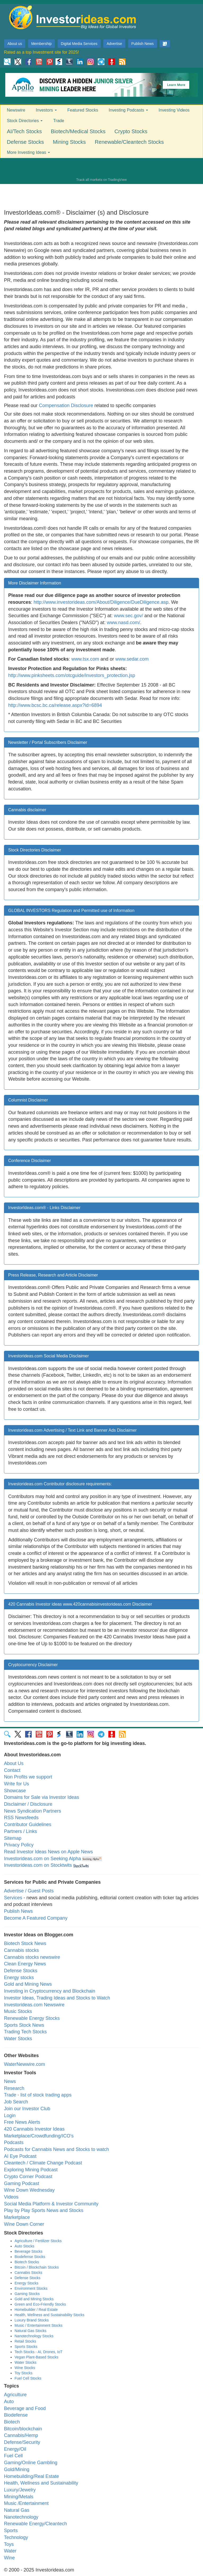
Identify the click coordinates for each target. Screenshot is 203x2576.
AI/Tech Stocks (24, 131)
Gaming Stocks (27, 2294)
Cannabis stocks (21, 1950)
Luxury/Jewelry (20, 2489)
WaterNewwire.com (24, 2064)
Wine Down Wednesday (29, 2190)
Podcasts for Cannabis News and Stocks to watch (56, 2149)
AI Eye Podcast (20, 2156)
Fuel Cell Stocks (28, 2378)
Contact (12, 1770)
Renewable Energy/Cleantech (35, 2523)
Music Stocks (18, 2011)
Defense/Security (22, 2442)
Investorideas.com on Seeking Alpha (42, 1858)
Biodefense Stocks (30, 2257)
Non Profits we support (28, 1777)
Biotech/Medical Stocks (78, 131)
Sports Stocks (26, 2346)
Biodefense (16, 2415)
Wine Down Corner (24, 2224)
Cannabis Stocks (28, 2272)
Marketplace (17, 2217)
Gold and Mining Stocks (34, 2299)
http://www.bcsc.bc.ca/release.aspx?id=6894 (55, 705)
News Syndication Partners (32, 1811)
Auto (9, 2401)
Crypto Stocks (130, 131)
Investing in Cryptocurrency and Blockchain (49, 1991)
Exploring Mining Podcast (31, 2169)
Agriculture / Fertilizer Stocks (38, 2241)
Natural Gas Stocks (31, 2331)
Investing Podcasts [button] (128, 110)
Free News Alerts (22, 2122)
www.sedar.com (132, 659)
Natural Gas (16, 2510)
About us (14, 44)
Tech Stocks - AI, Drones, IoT (38, 2352)
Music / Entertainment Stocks (38, 2325)
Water (10, 2551)
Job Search (16, 2101)
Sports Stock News (24, 2025)
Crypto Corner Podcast (28, 2176)
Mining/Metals (18, 2496)
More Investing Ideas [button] (28, 152)
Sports (11, 2530)
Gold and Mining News (28, 1984)
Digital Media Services (79, 44)
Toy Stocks (24, 2373)
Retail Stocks (25, 2341)
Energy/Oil (15, 2449)
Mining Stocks (69, 142)
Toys (9, 2544)
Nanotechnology (21, 2517)
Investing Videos (174, 110)
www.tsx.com (85, 659)
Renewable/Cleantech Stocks (129, 142)
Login (10, 2115)
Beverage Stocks (29, 2251)
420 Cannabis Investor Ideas (34, 2129)
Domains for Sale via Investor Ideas (41, 1797)
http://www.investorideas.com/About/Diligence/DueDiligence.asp (101, 602)
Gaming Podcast (21, 2183)
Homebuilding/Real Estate (31, 2476)
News (10, 2081)
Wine (9, 2557)
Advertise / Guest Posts (29, 1890)
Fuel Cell (13, 2455)
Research (14, 2088)
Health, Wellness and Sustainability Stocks (49, 2315)
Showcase (15, 1790)
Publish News (142, 44)
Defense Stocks (25, 142)
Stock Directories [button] (25, 120)
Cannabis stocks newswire (32, 1957)
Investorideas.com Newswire (34, 2004)
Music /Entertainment (26, 2503)
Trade (58, 120)
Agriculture (15, 2394)
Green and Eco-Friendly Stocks (40, 2304)
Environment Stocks (31, 2288)
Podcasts (14, 2142)
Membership (41, 44)
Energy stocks (19, 1977)
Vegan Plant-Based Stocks (36, 2357)
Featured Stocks (82, 110)
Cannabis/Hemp (21, 2435)
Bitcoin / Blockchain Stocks (37, 2267)
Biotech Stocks (27, 2262)
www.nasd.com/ (123, 622)
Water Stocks (18, 2038)
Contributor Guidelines (27, 1824)
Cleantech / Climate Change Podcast (43, 2162)
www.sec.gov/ (129, 615)
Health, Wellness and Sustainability (41, 2483)
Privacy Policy (19, 1844)
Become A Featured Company (35, 1918)
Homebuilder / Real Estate (36, 2309)
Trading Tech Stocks (25, 2031)
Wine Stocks (25, 2368)
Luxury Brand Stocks (32, 2320)
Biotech (12, 2422)
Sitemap (12, 1838)
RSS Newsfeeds (21, 1817)
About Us (14, 1763)
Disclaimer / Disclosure (28, 1804)
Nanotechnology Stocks (34, 2336)
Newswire (16, 110)
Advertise (114, 44)
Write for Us (16, 1783)
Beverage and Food (25, 2408)
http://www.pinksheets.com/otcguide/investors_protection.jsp (71, 675)
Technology (16, 2537)
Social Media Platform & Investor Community (51, 2203)
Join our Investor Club (27, 2108)
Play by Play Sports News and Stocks (43, 2210)
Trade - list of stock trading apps (37, 2095)
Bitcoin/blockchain (23, 2428)
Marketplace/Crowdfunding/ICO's (39, 2136)
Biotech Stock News (25, 1943)
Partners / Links (20, 1831)
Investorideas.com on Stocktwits (38, 1865)
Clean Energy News (25, 1963)
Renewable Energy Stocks (32, 2018)
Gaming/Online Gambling (30, 2462)
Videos (11, 2197)
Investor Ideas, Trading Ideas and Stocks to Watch (57, 1998)
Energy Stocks (26, 2283)
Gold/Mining (16, 2469)
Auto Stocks (24, 2246)
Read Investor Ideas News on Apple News (48, 1851)
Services (13, 1897)
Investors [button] (46, 110)
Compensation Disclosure (66, 405)
